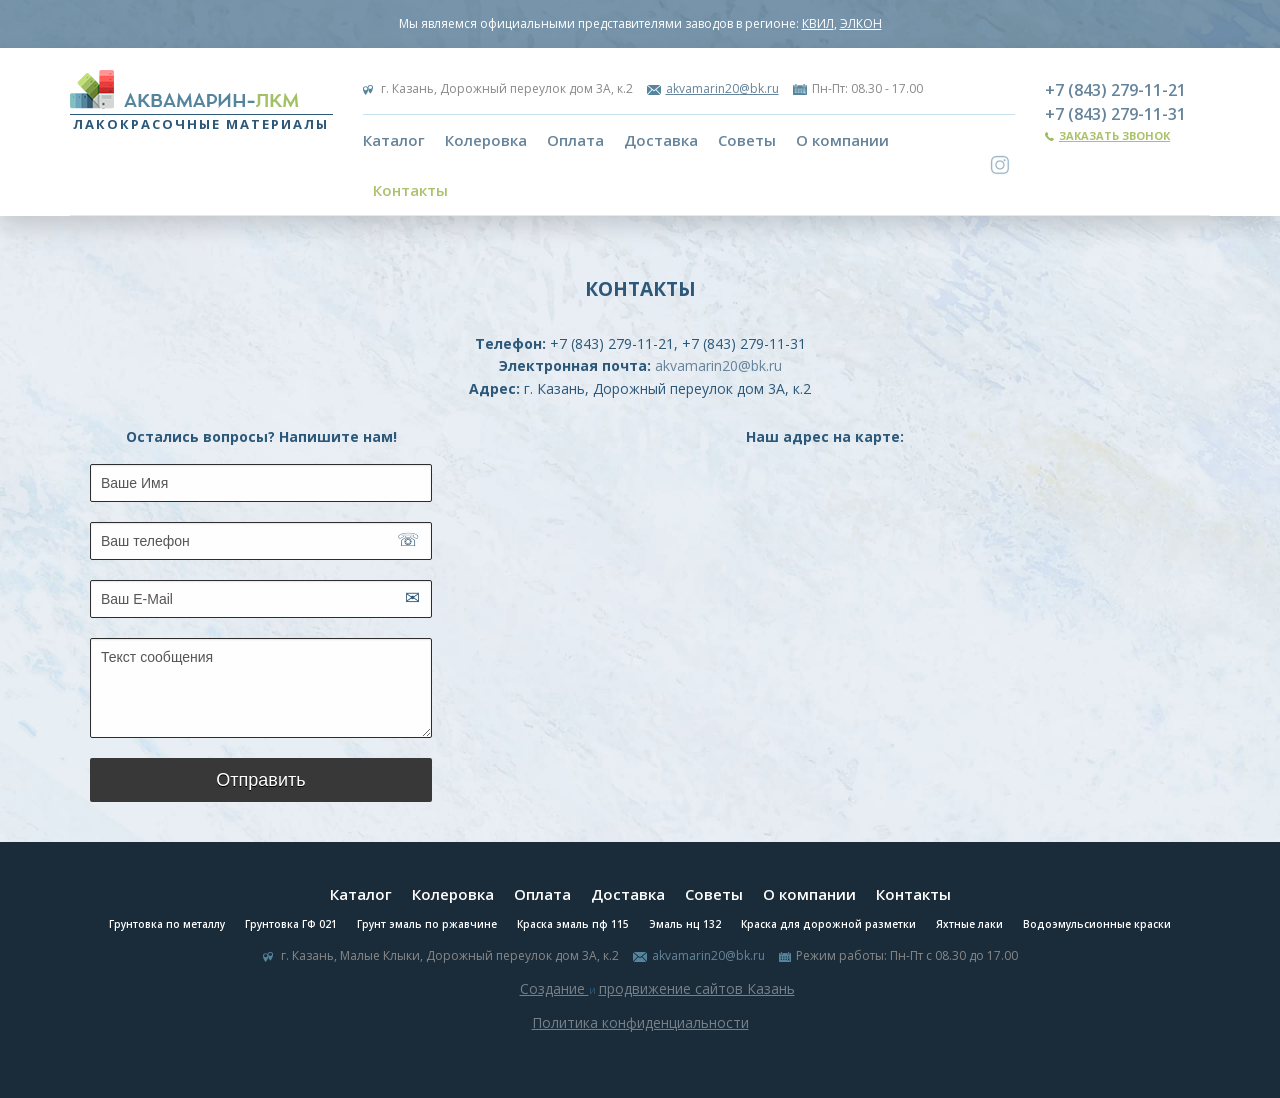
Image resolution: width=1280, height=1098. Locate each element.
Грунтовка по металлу (167, 924)
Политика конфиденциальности (640, 1022)
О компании (842, 140)
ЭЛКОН (861, 23)
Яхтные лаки (969, 924)
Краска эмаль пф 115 (573, 924)
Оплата (575, 140)
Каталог (394, 140)
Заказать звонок (1114, 135)
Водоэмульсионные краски (1097, 924)
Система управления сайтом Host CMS (640, 1046)
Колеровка (486, 140)
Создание (554, 988)
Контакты (410, 190)
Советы (747, 140)
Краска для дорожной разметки (828, 924)
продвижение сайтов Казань (697, 988)
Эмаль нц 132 (685, 924)
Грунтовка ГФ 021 (291, 924)
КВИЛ (818, 23)
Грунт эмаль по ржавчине (427, 924)
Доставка (661, 140)
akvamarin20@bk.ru (722, 88)
